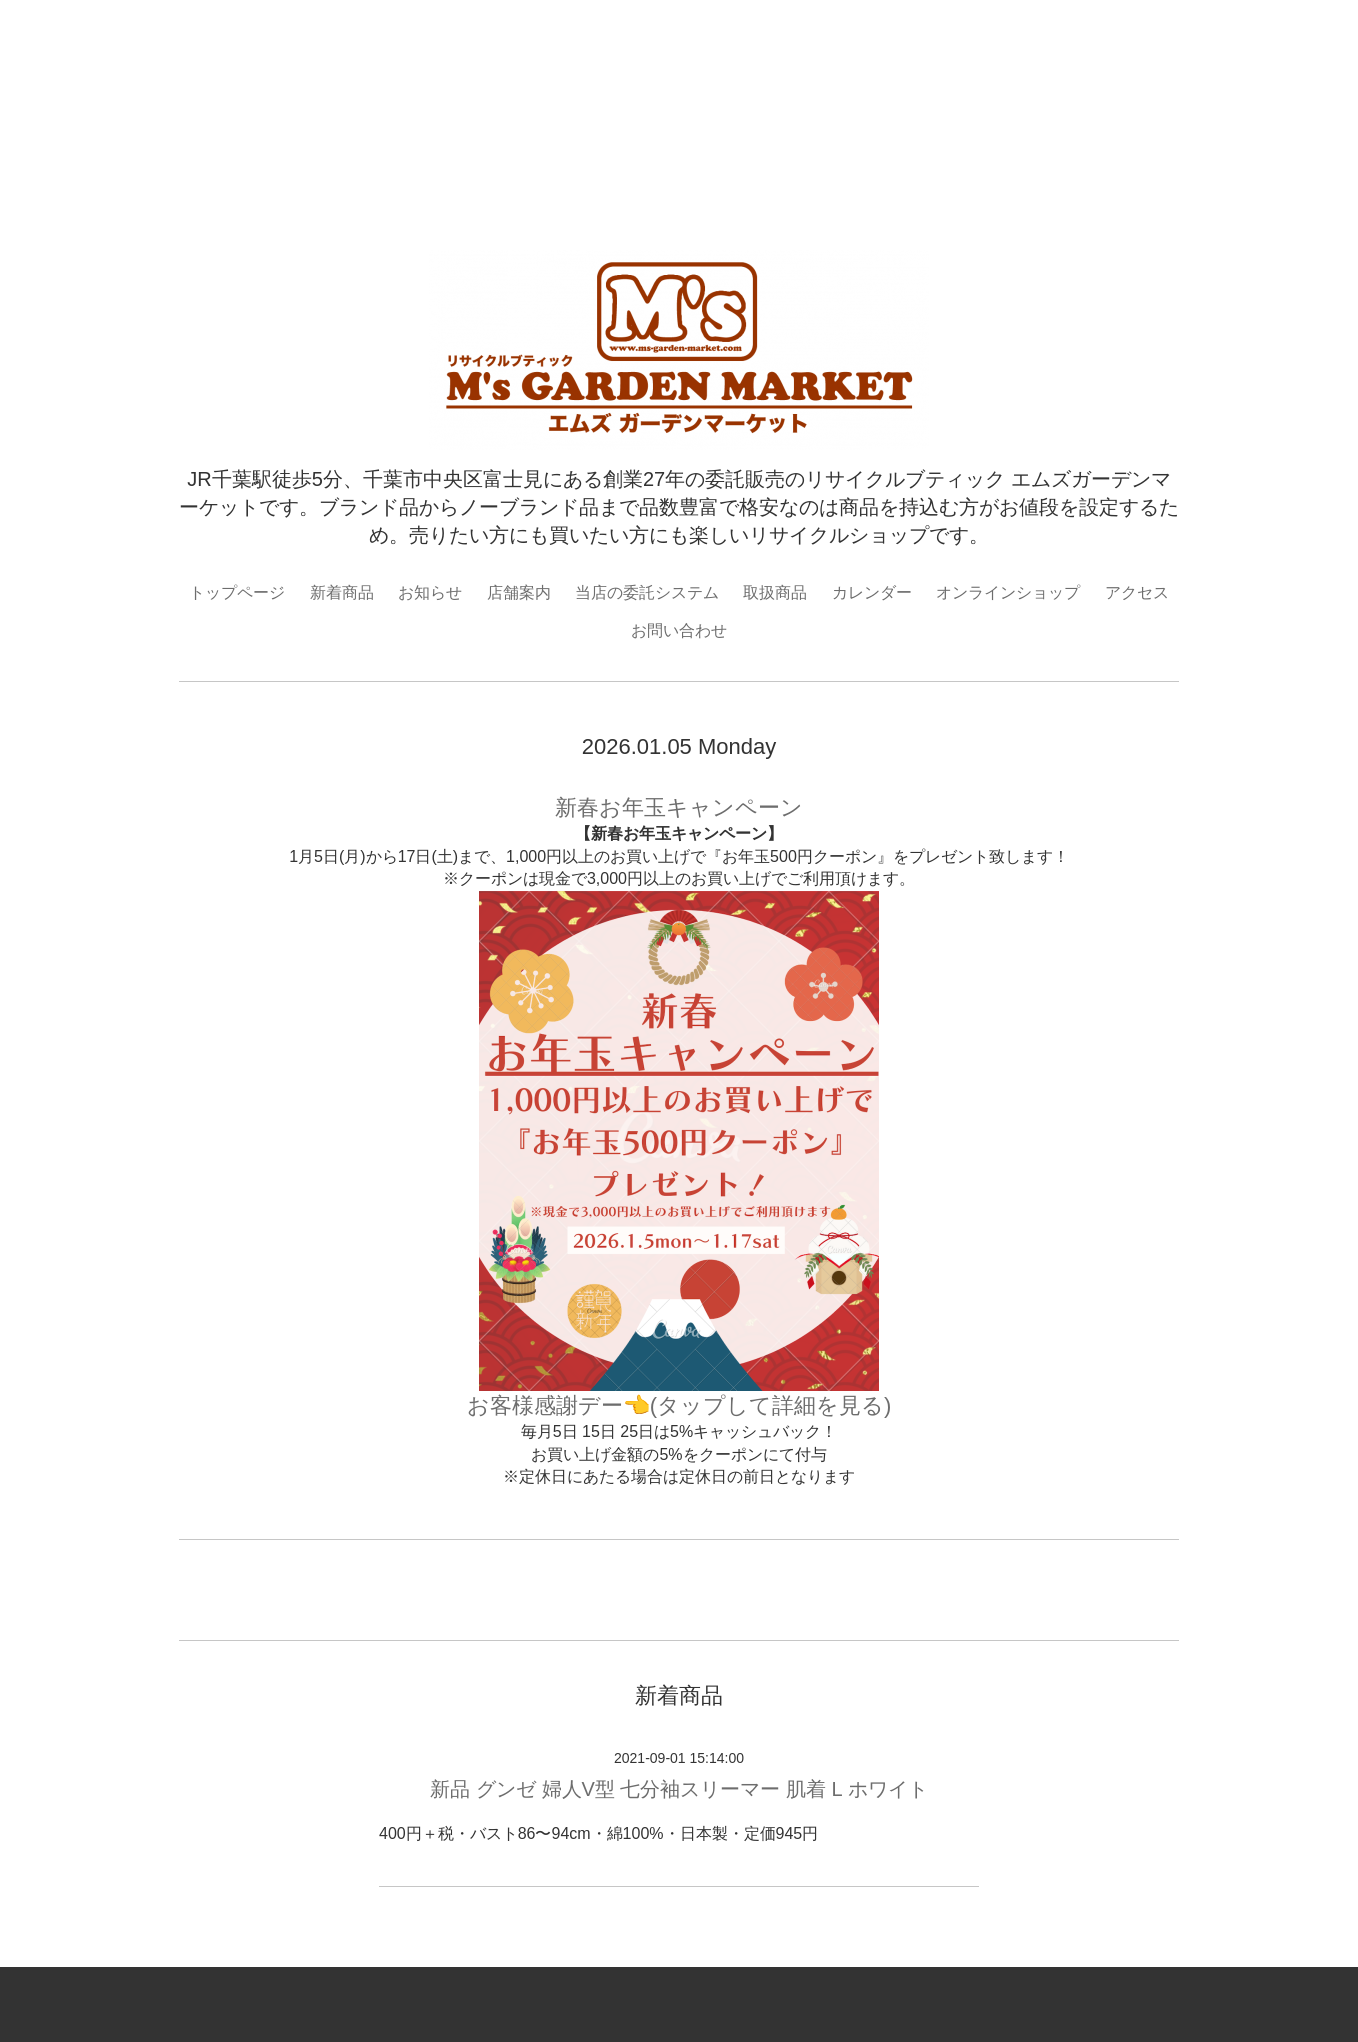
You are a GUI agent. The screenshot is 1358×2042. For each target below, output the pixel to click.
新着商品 (342, 592)
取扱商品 (775, 592)
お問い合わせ (679, 630)
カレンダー (872, 592)
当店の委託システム (647, 592)
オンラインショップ (1008, 592)
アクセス (1137, 592)
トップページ (237, 592)
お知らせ (430, 592)
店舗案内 (519, 592)
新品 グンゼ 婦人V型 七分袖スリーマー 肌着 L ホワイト (678, 1789)
